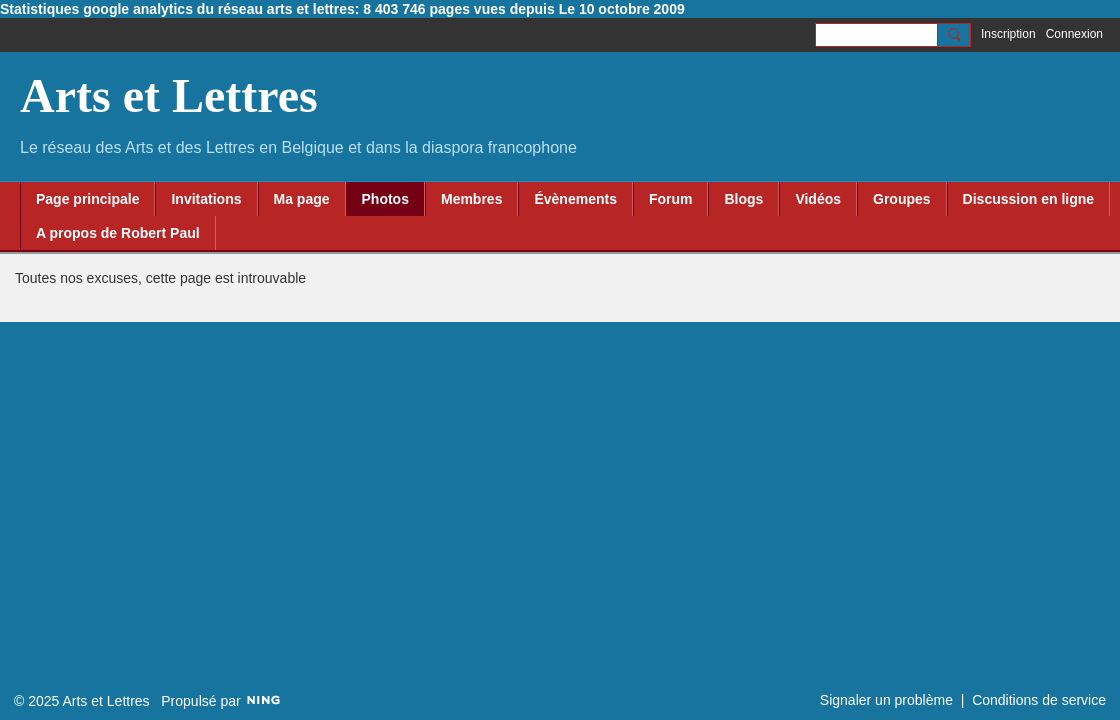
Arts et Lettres (169, 95)
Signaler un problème (886, 700)
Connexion (1074, 34)
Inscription (1008, 34)
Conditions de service (1039, 700)
